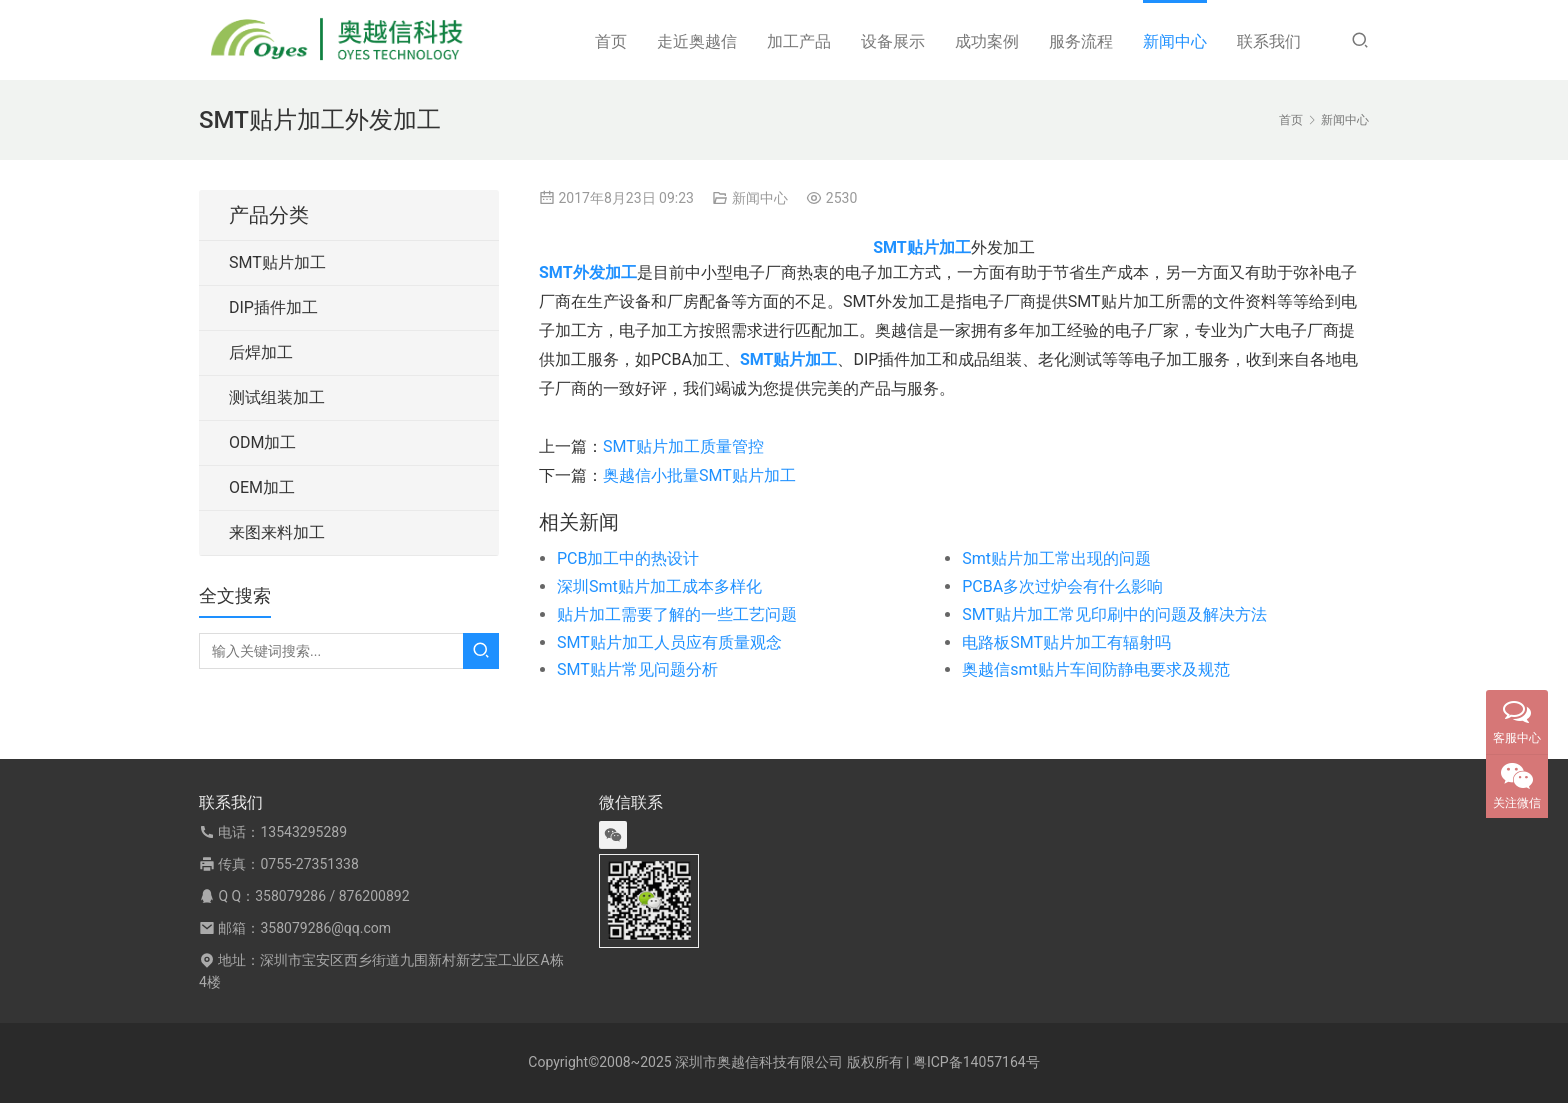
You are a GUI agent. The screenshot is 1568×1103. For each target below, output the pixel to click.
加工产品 (799, 41)
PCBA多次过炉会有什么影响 (1062, 586)
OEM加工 (262, 487)
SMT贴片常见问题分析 (637, 669)
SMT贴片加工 (277, 262)
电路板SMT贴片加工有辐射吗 (1066, 642)
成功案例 (987, 41)
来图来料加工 (277, 532)
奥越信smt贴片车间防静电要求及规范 (1096, 669)
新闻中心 (1175, 41)
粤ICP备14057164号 (976, 1062)
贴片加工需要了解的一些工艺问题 (677, 614)
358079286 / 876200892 (332, 896)
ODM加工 (262, 442)
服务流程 (1081, 41)
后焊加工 (261, 352)
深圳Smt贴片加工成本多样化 (659, 586)
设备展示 (893, 41)
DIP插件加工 (273, 307)
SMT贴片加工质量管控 (683, 446)
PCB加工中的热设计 (628, 558)
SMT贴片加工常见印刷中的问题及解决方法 (1114, 614)
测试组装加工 (277, 397)
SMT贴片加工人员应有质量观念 (669, 642)
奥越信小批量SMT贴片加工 (699, 475)
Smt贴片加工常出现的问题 (1056, 558)
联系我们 (1269, 41)
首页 (611, 41)
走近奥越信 (697, 41)
